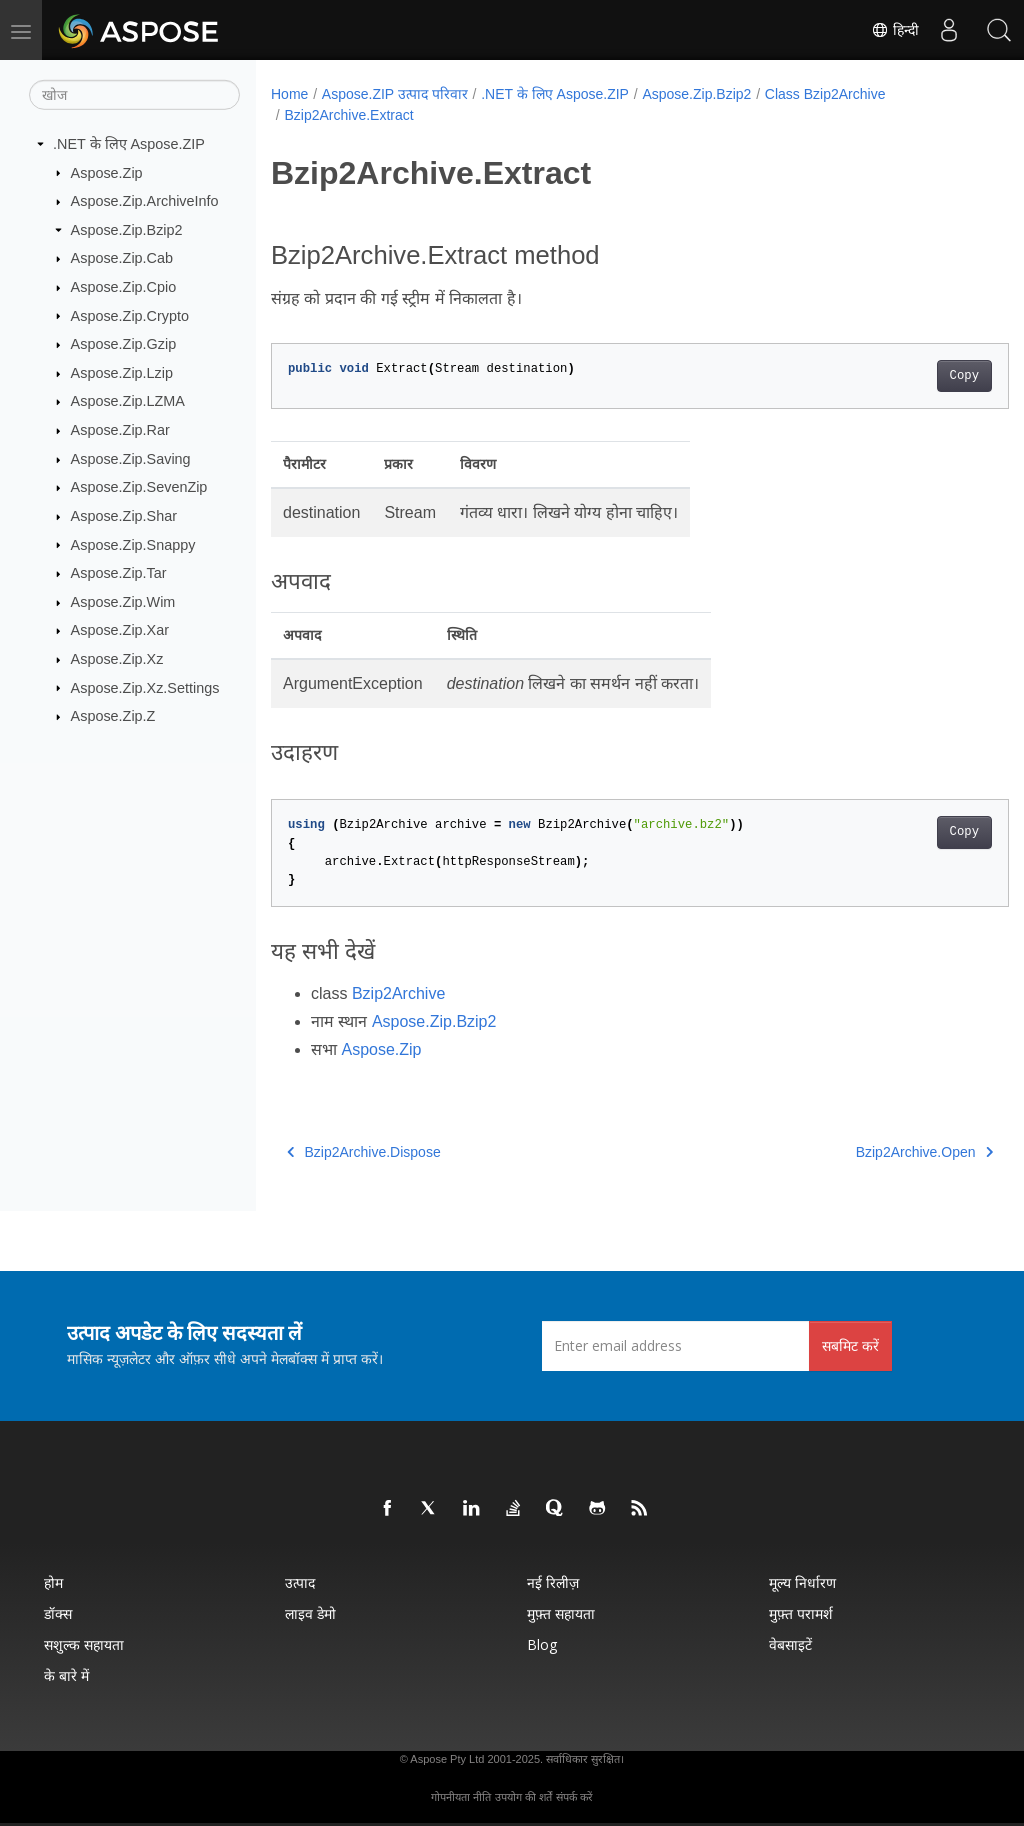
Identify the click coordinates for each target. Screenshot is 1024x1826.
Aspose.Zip (107, 172)
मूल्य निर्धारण (802, 1582)
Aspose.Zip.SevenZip (139, 487)
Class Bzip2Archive (825, 94)
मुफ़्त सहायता (561, 1613)
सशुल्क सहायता (84, 1644)
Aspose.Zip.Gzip (124, 344)
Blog (542, 1644)
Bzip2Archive (398, 993)
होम (53, 1582)
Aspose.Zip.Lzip (122, 373)
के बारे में (66, 1675)
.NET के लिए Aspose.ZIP (129, 144)
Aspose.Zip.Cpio (124, 287)
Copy (912, 376)
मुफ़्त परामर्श (801, 1613)
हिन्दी (895, 30)
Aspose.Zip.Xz (117, 659)
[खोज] (134, 95)
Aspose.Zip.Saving (131, 459)
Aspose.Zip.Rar (120, 430)
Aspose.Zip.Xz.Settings (145, 687)
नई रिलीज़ (553, 1582)
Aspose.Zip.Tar (119, 573)
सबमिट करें (850, 1345)
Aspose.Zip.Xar (120, 630)
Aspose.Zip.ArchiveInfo (145, 201)
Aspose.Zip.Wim (123, 602)
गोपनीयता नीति (461, 1797)
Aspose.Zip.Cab (122, 258)
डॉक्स (58, 1613)
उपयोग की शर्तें (523, 1797)
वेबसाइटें (790, 1644)
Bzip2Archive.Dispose (364, 1152)
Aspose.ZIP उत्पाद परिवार (395, 94)
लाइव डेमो (310, 1613)
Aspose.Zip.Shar (124, 516)
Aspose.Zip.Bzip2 (127, 230)
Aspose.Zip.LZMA (128, 401)
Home (289, 94)
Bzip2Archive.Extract (348, 115)
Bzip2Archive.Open (872, 1152)
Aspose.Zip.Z (113, 716)
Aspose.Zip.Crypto (130, 315)
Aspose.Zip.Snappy (133, 544)
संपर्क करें (574, 1797)
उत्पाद (300, 1582)
